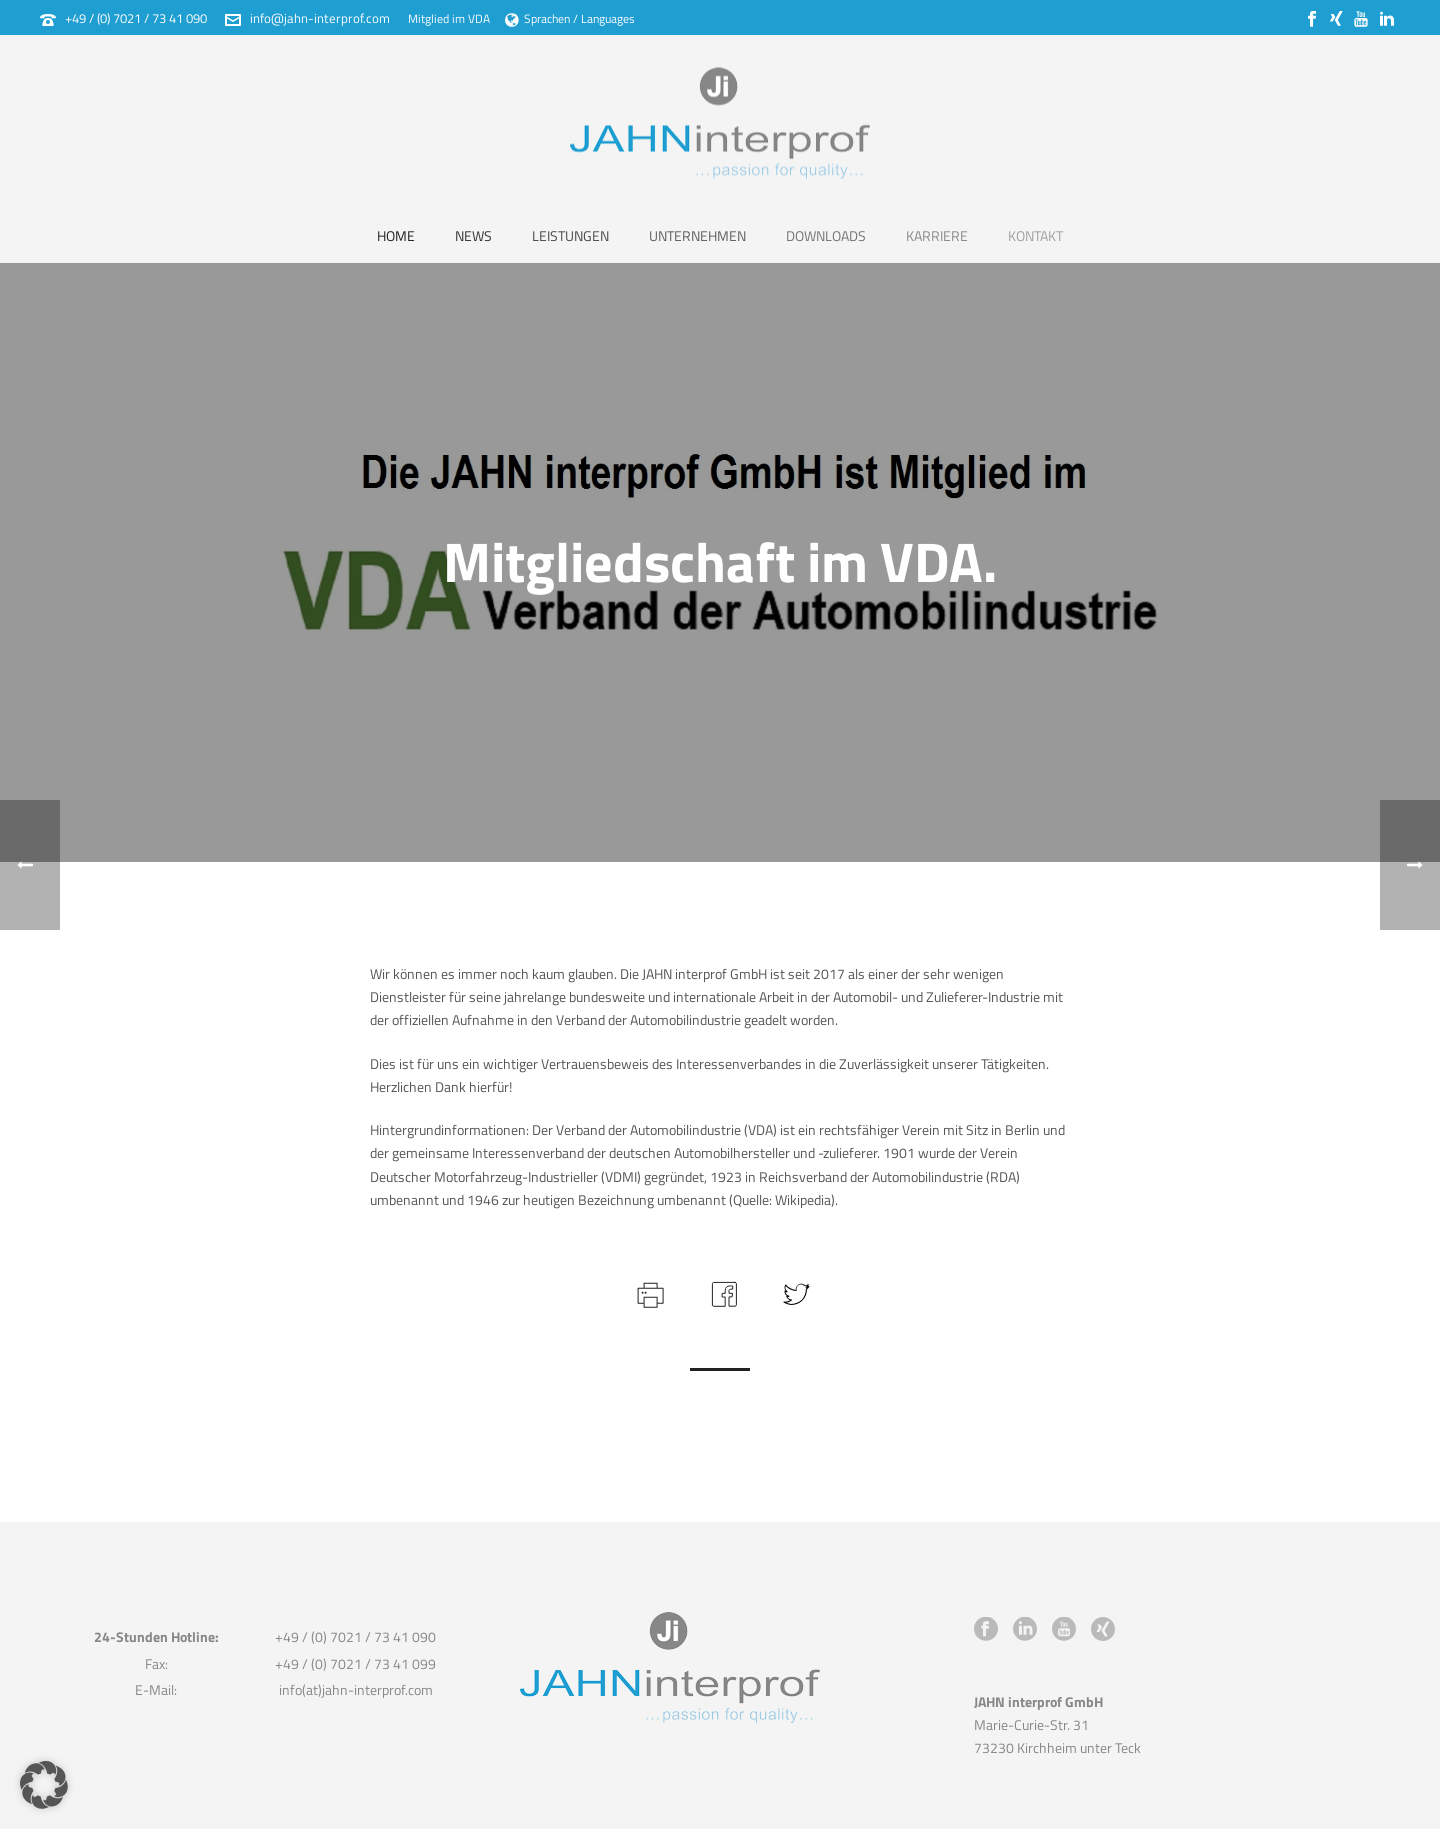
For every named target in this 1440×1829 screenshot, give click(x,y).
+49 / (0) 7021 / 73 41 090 (136, 18)
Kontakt (1035, 235)
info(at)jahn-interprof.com (356, 1689)
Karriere (937, 235)
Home (396, 235)
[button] (44, 1785)
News (473, 235)
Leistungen (570, 235)
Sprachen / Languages (570, 18)
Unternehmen (697, 235)
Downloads (826, 235)
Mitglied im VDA (449, 18)
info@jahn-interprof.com (320, 18)
